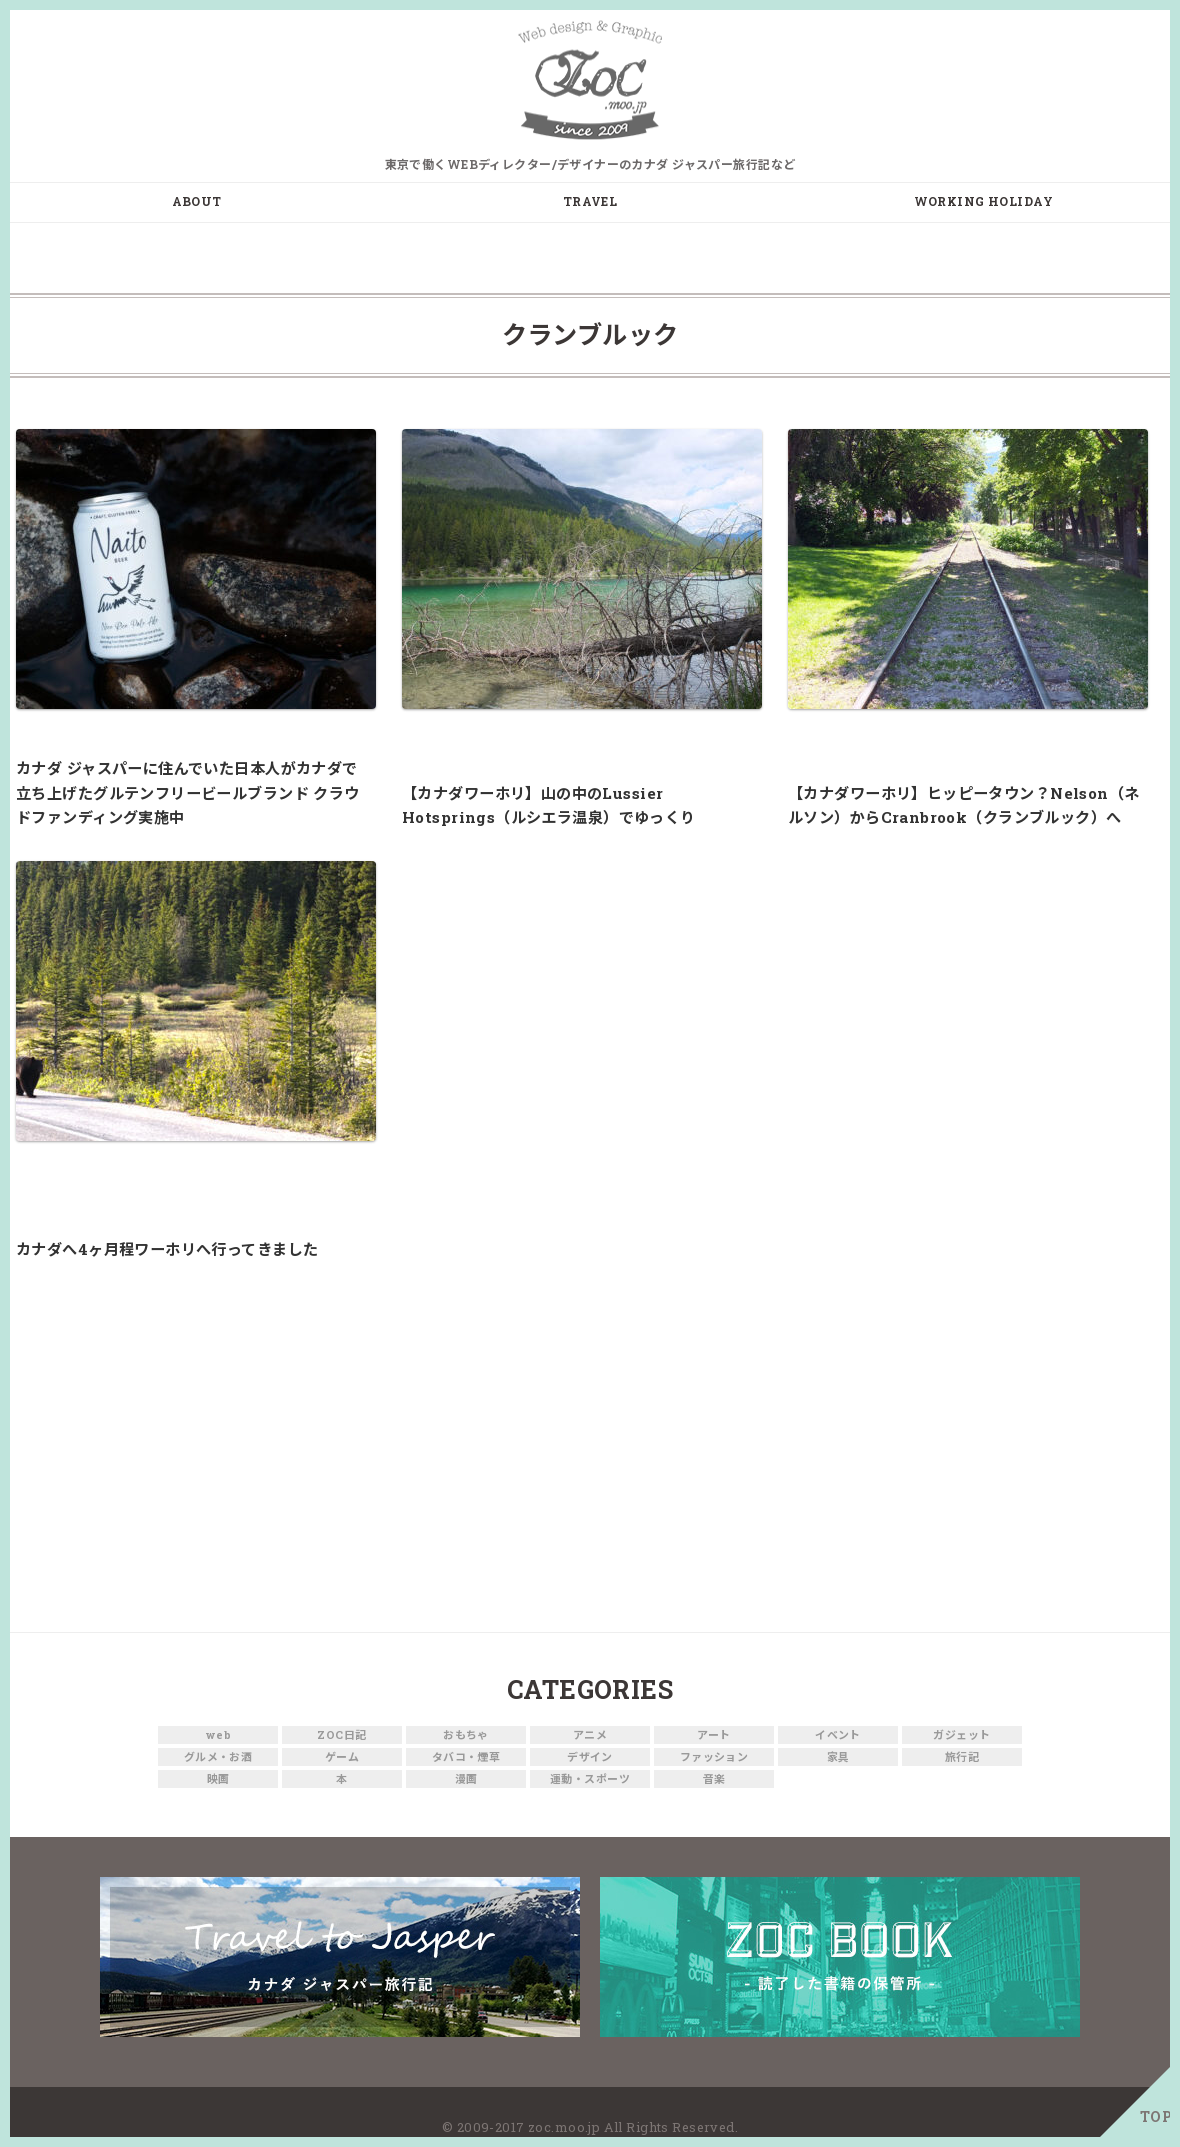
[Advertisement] (590, 1452)
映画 (218, 1779)
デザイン (590, 1757)
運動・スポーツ (590, 1779)
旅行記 (962, 1757)
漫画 (466, 1779)
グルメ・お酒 (218, 1757)
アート (713, 1735)
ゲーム (342, 1757)
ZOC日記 (341, 1735)
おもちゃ (466, 1735)
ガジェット (961, 1735)
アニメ (590, 1735)
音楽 (714, 1779)
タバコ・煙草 (466, 1757)
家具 (838, 1757)
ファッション (714, 1757)
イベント (838, 1735)
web (218, 1735)
